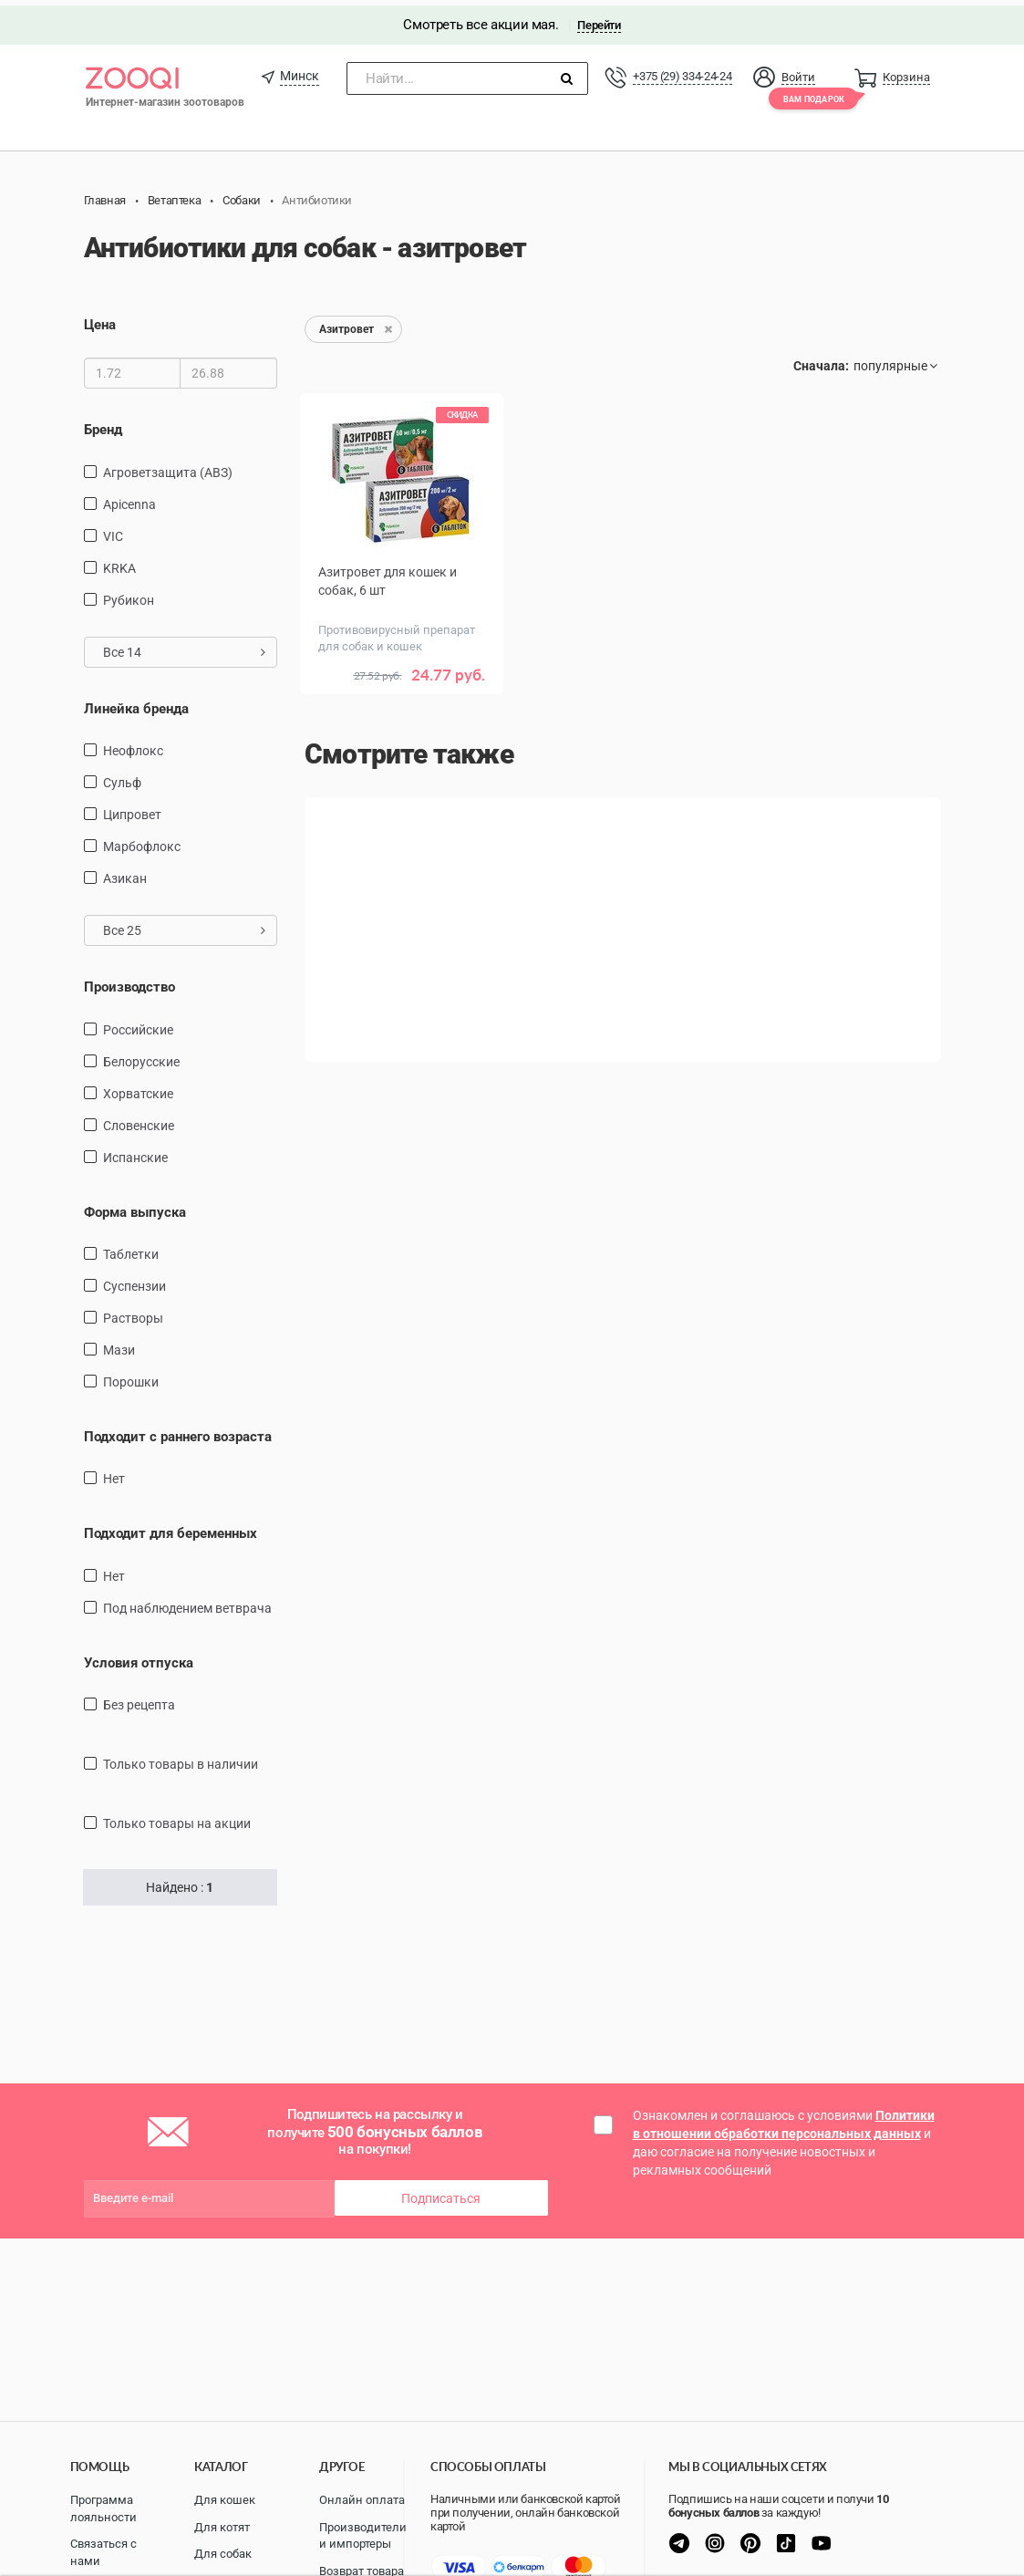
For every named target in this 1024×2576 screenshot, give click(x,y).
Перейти (598, 19)
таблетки (131, 1248)
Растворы (133, 1312)
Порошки (131, 1376)
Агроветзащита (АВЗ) (168, 466)
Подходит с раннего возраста (178, 1431)
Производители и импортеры (363, 2535)
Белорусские (141, 1055)
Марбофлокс (142, 841)
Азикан (125, 873)
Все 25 (184, 925)
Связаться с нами (103, 2552)
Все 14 (184, 646)
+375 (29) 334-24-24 (682, 71)
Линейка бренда (136, 702)
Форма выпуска (135, 1206)
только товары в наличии (180, 1758)
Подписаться (441, 2193)
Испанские (135, 1151)
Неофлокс (133, 745)
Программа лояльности (103, 2508)
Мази (119, 1344)
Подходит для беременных (170, 1528)
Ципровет (132, 809)
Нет (114, 1473)
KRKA (119, 562)
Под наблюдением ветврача (187, 1602)
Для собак (223, 2553)
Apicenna (129, 498)
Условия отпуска (138, 1657)
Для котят (222, 2527)
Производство (129, 981)
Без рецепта (139, 1699)
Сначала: (821, 360)
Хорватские (138, 1087)
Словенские (138, 1119)
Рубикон (128, 594)
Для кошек (224, 2500)
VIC (113, 530)
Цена (100, 319)
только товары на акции (177, 1818)
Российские (138, 1023)
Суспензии (134, 1280)
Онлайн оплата (362, 2500)
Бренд (103, 424)
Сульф (122, 777)
